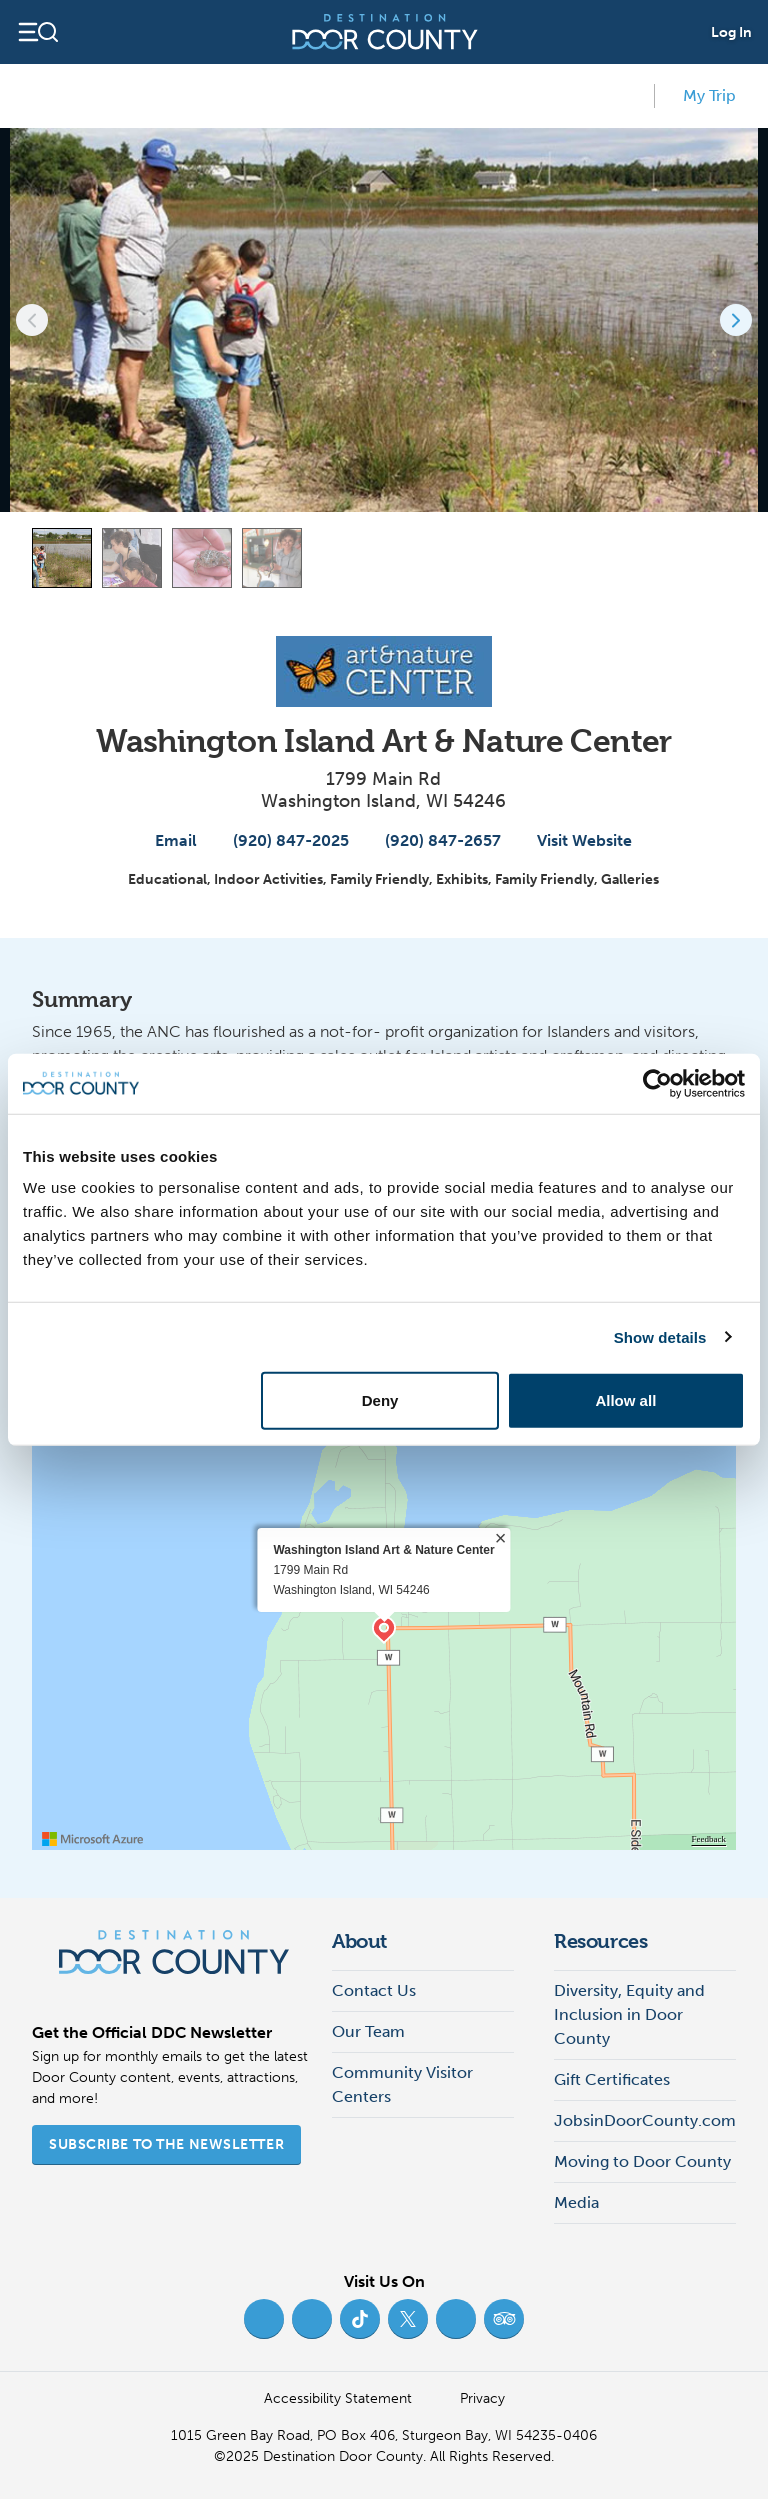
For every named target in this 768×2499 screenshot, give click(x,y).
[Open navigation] (37, 32)
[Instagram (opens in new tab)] (312, 2319)
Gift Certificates (612, 2079)
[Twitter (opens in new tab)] (408, 2319)
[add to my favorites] (630, 96)
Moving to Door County (642, 2161)
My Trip (699, 94)
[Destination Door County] (385, 32)
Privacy (482, 2398)
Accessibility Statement (338, 2398)
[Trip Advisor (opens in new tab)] (504, 2319)
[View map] (720, 558)
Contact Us (374, 1990)
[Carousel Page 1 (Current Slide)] (62, 558)
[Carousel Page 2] (132, 558)
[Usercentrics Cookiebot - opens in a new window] (657, 1083)
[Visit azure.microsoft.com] (93, 1839)
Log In (731, 32)
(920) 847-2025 (281, 840)
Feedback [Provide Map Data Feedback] (709, 1839)
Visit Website (574, 840)
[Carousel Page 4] (272, 558)
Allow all (625, 1400)
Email (166, 840)
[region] (384, 1630)
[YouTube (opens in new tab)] (456, 2319)
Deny (380, 1400)
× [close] (500, 1538)
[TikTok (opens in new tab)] (360, 2319)
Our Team (368, 2031)
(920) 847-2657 (433, 840)
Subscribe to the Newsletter (166, 2144)
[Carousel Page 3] (202, 558)
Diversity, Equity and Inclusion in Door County (629, 2014)
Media (576, 2202)
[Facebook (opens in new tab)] (264, 2319)
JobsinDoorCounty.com (645, 2120)
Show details (660, 1336)
